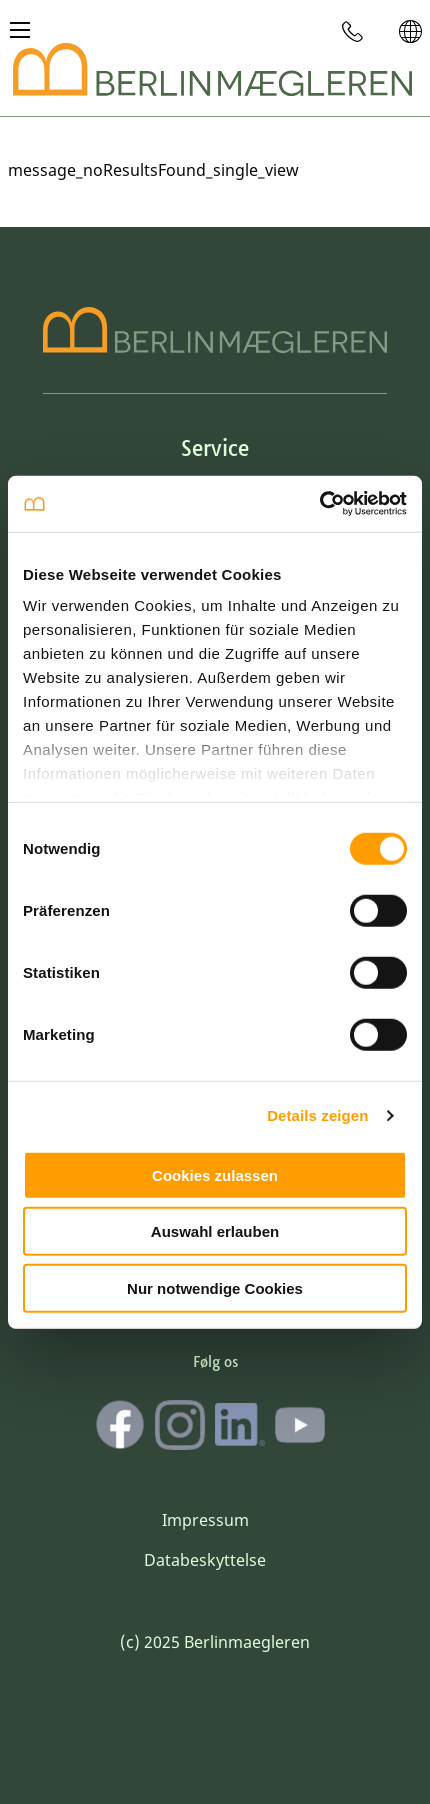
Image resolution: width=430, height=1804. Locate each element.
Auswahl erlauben (215, 1231)
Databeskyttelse (205, 1560)
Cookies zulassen (215, 1174)
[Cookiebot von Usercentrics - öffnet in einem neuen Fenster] (319, 504)
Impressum (205, 1520)
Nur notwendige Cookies (215, 1287)
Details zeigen (317, 1115)
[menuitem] (353, 31)
